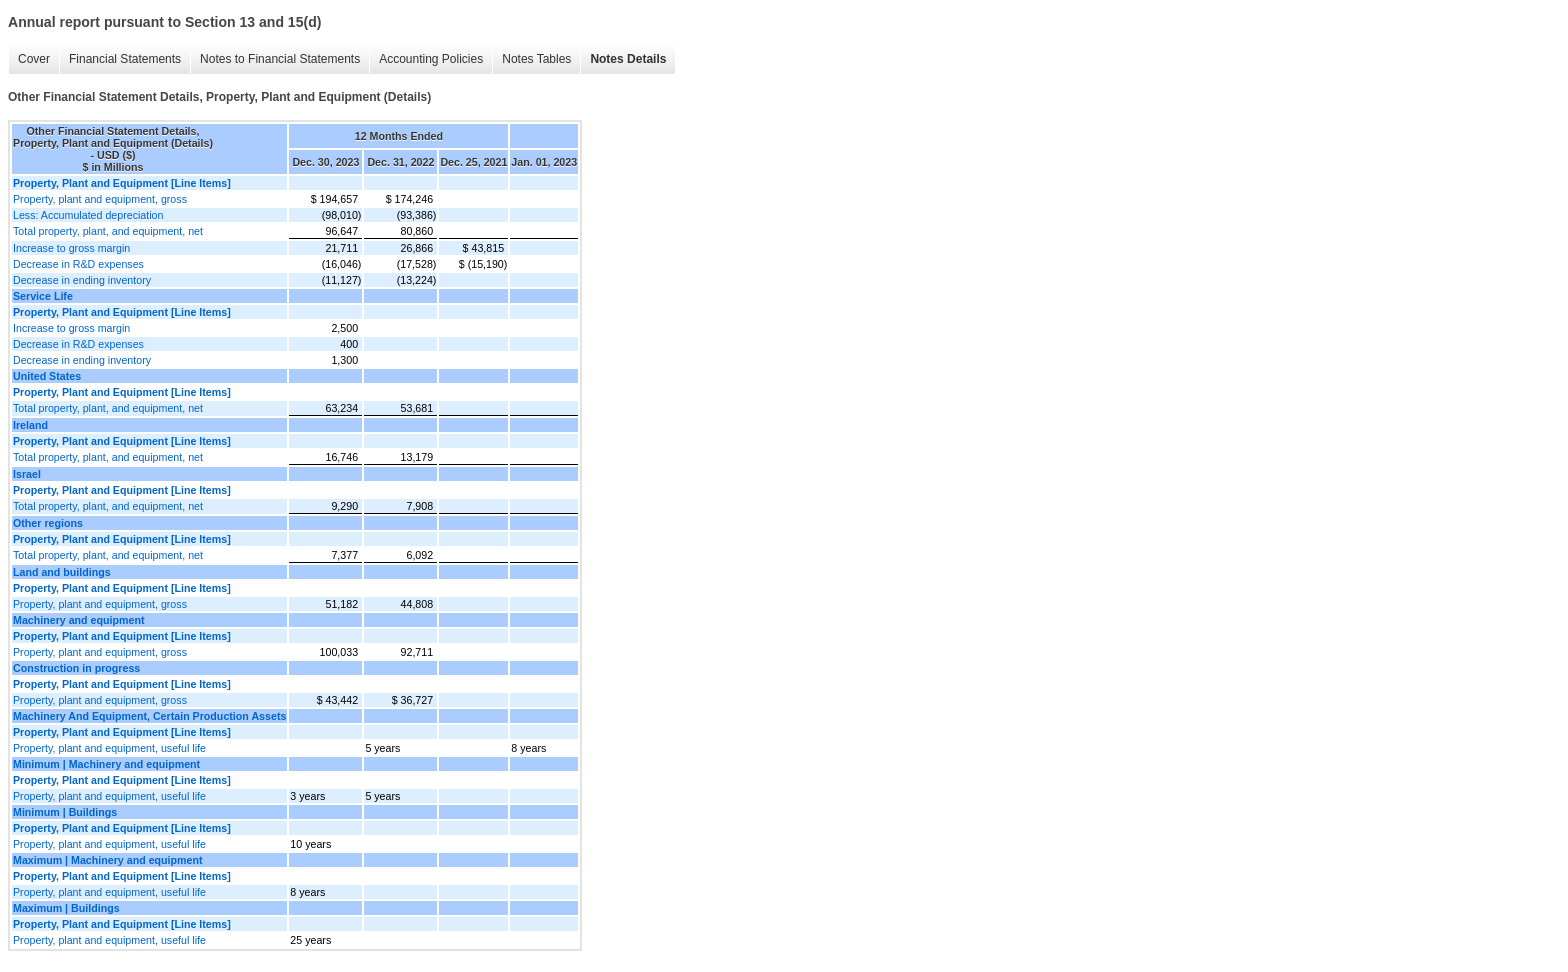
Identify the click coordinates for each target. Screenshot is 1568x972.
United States (47, 376)
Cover (34, 59)
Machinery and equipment (78, 620)
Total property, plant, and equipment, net (108, 231)
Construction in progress (76, 668)
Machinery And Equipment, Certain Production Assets (149, 716)
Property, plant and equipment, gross (100, 199)
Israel (27, 474)
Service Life (43, 296)
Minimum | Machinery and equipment (106, 764)
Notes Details (628, 59)
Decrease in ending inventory (82, 280)
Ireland (30, 425)
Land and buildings (62, 572)
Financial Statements (125, 59)
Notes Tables (536, 59)
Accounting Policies (431, 59)
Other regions (48, 523)
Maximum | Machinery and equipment (108, 860)
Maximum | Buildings (66, 908)
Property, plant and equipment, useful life (109, 748)
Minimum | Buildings (65, 812)
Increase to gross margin (71, 248)
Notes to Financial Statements (280, 59)
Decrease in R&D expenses (78, 264)
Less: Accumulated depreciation (88, 215)
